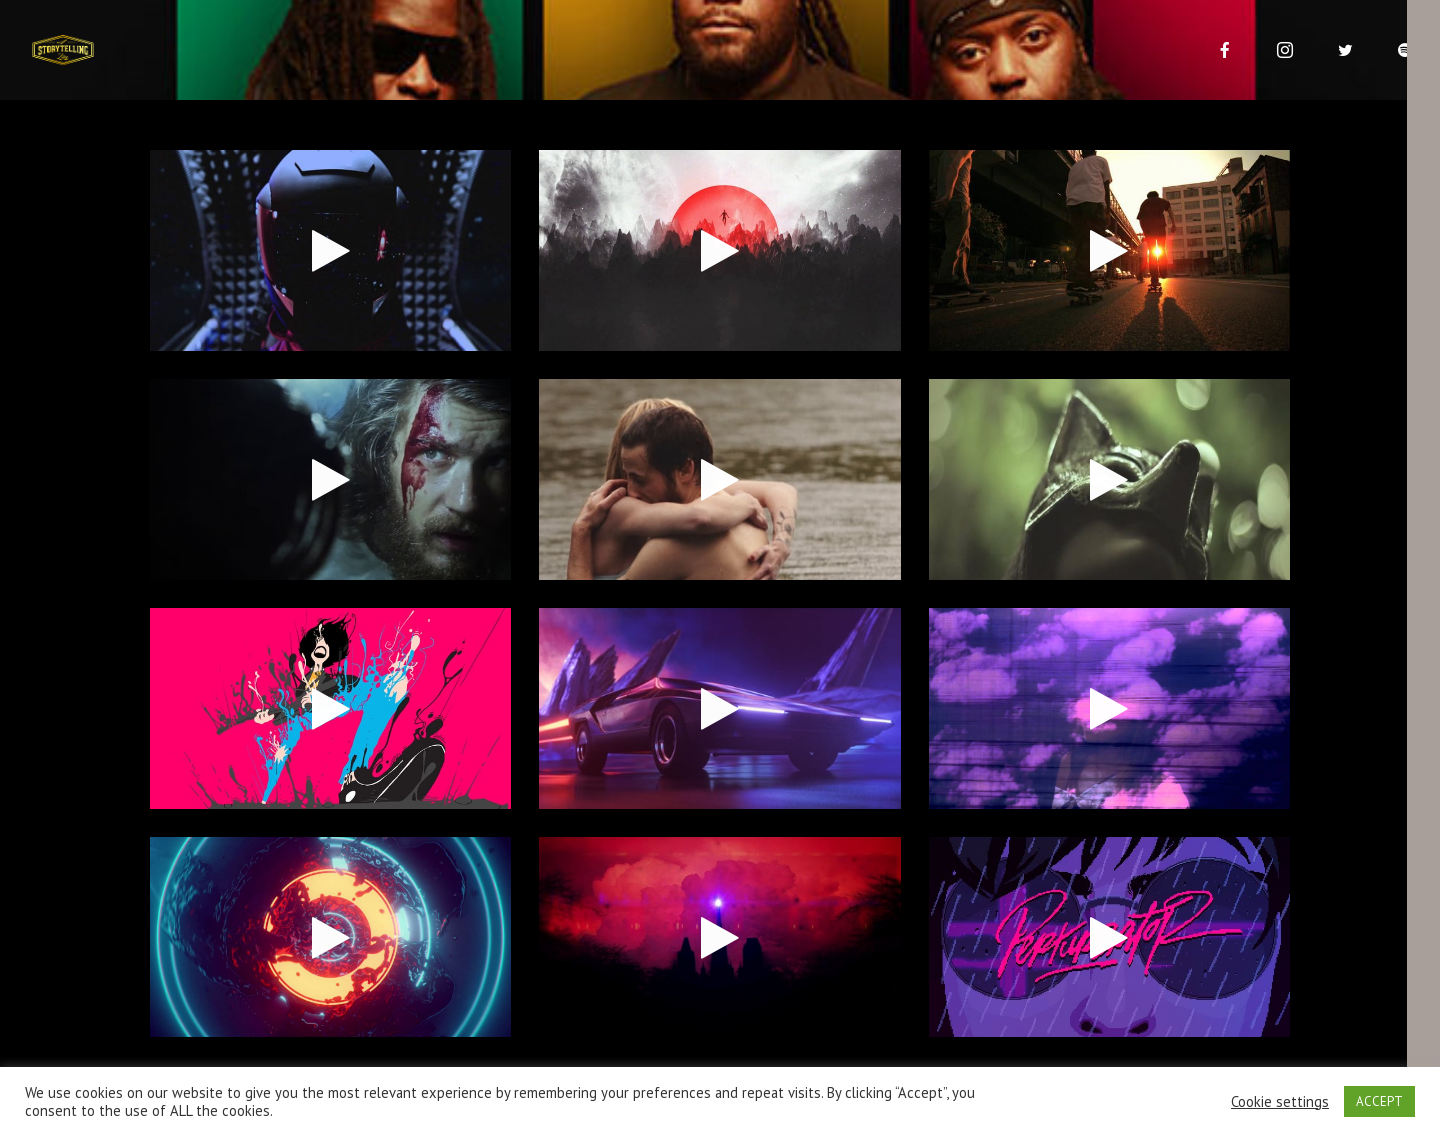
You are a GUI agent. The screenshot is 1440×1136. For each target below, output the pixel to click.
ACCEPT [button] (1379, 1101)
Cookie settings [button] (1280, 1102)
